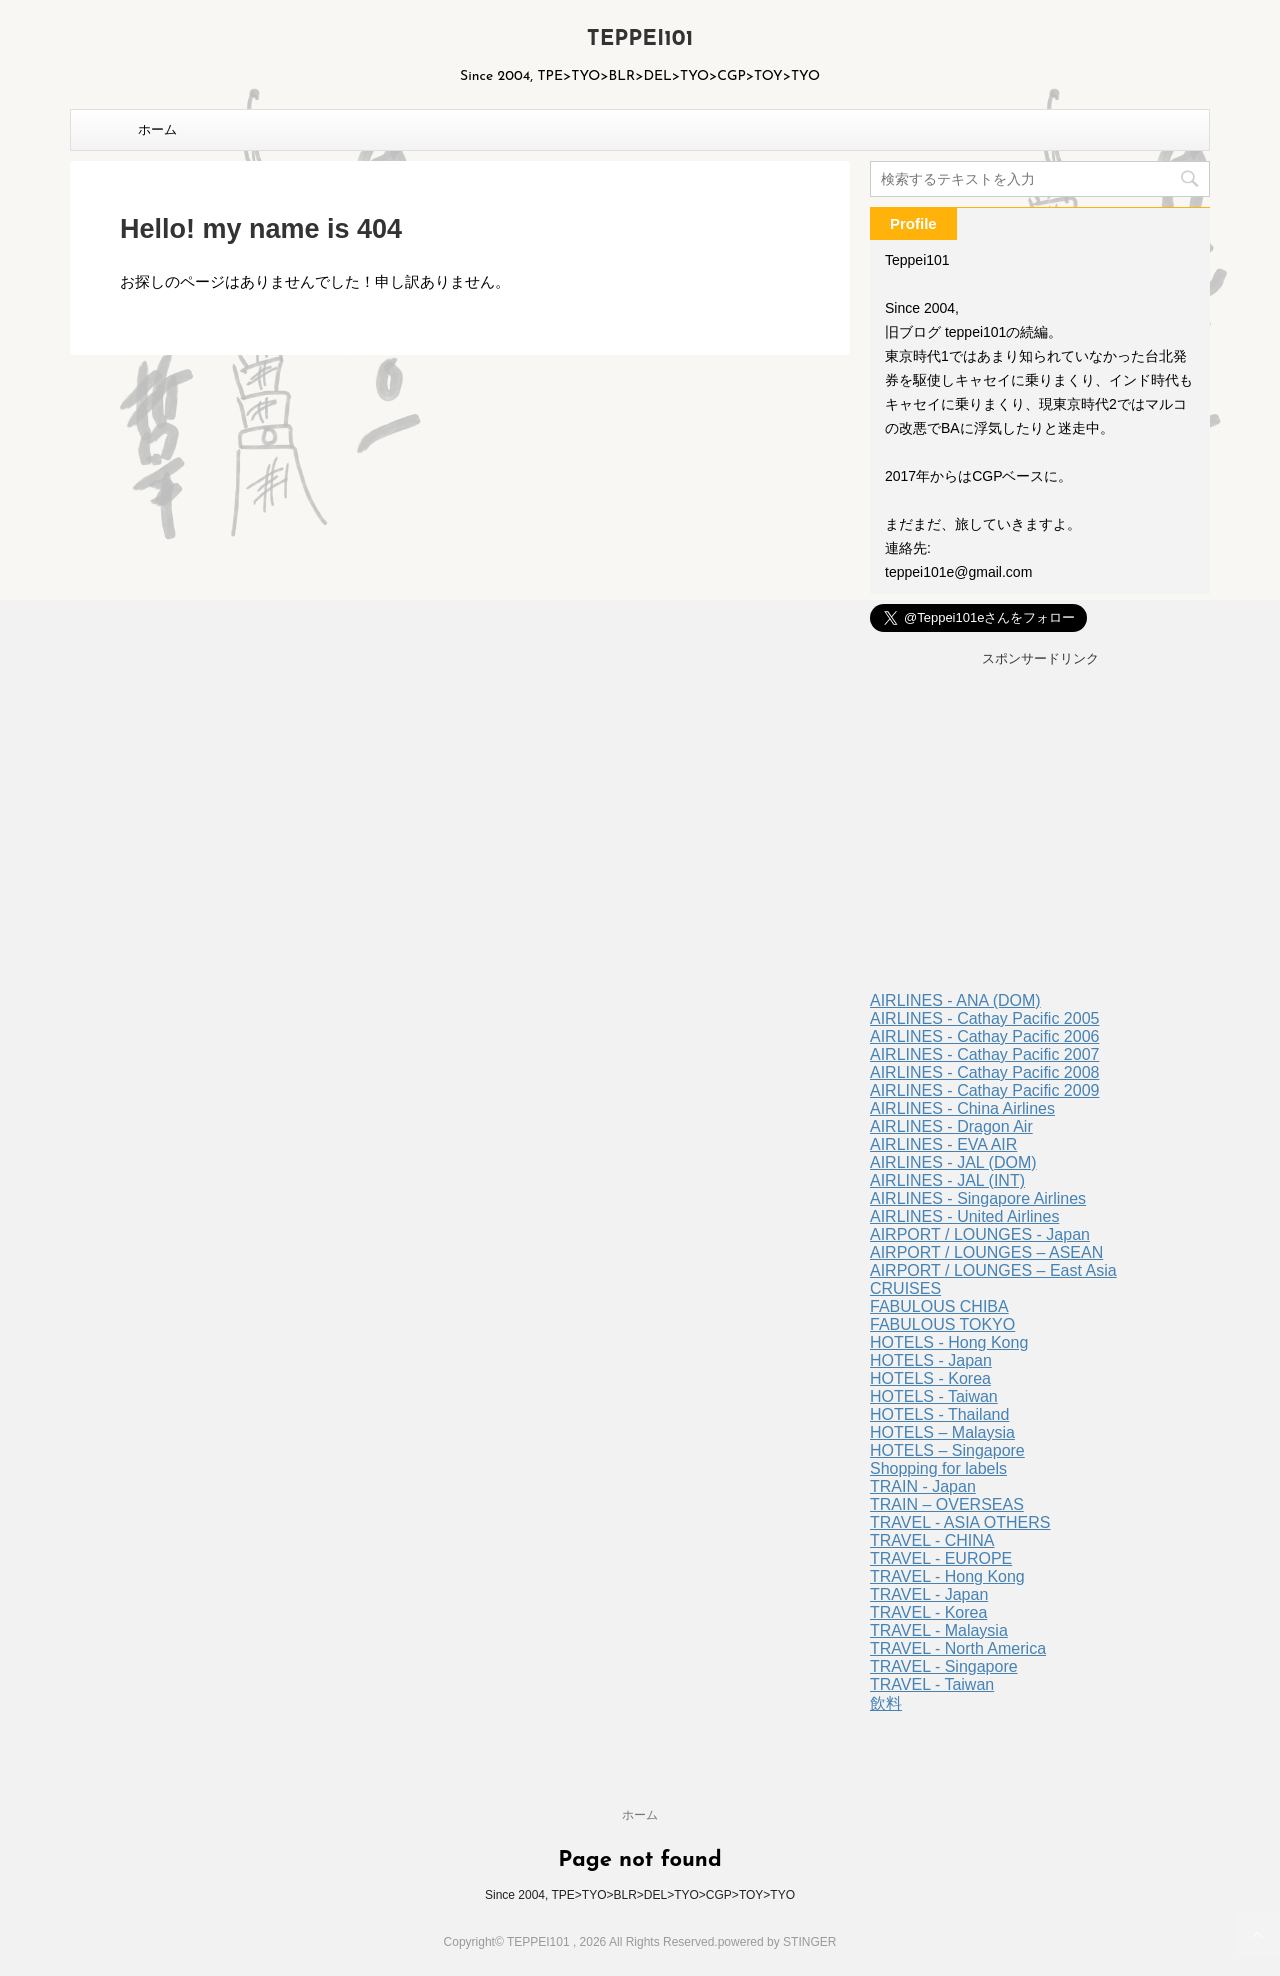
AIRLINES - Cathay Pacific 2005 (984, 1018)
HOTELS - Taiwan (934, 1396)
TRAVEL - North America (958, 1648)
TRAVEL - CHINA (932, 1540)
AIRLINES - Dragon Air (951, 1126)
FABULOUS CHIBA (939, 1306)
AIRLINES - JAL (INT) (947, 1180)
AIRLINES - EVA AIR (943, 1144)
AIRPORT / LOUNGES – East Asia (993, 1270)
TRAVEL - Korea (928, 1612)
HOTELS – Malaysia (942, 1432)
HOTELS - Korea (930, 1378)
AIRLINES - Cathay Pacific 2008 (984, 1072)
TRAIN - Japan (923, 1486)
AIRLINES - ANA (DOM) (955, 1000)
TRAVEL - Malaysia (939, 1630)
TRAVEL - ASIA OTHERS (960, 1522)
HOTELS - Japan (931, 1360)
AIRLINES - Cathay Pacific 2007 (984, 1054)
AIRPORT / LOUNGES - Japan (980, 1234)
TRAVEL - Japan (929, 1594)
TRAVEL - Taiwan (932, 1684)
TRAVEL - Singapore (944, 1666)
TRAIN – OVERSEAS (947, 1504)
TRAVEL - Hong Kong (947, 1576)
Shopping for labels (938, 1468)
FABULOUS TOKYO (942, 1324)
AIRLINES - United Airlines (964, 1216)
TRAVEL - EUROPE (941, 1558)
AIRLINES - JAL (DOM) (953, 1162)
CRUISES (905, 1288)
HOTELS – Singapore (947, 1450)
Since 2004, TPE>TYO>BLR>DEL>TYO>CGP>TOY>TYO (640, 1895)
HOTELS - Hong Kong (949, 1342)
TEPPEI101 (640, 39)
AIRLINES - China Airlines (962, 1108)
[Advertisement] (1040, 832)
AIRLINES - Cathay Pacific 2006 (984, 1036)
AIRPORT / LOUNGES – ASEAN (986, 1252)
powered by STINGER (777, 1942)
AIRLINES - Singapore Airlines (978, 1198)
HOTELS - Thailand (939, 1414)
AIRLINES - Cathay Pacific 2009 (984, 1090)
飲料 (886, 1703)
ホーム (157, 129)
